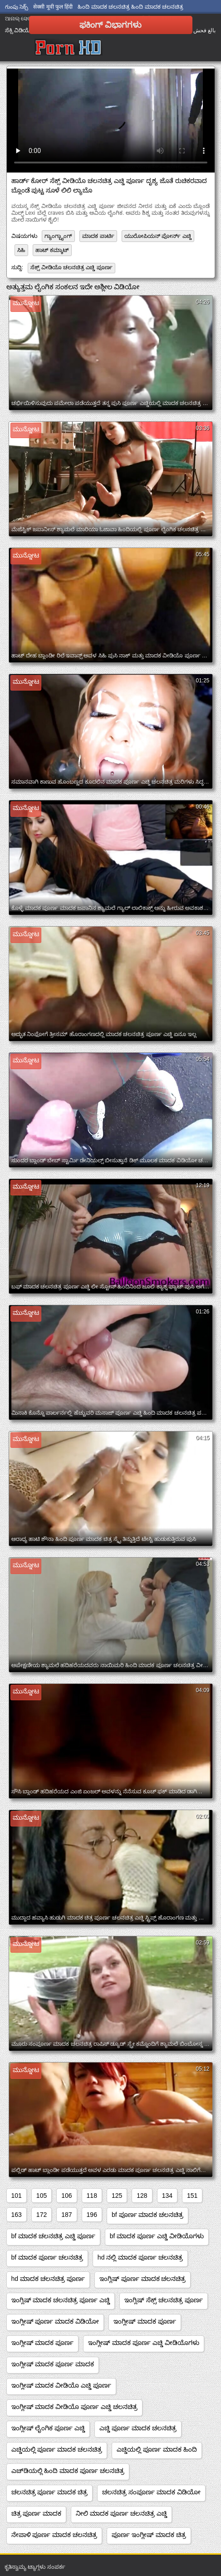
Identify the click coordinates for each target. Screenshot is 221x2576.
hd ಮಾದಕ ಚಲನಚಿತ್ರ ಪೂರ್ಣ (48, 2278)
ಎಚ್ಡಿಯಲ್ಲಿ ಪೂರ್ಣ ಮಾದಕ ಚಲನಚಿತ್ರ (57, 2449)
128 (142, 2195)
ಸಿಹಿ (21, 250)
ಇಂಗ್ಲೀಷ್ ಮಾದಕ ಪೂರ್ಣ (144, 2321)
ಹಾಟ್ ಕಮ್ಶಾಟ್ (52, 250)
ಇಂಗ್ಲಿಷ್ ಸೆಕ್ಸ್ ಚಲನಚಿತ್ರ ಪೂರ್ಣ (163, 2300)
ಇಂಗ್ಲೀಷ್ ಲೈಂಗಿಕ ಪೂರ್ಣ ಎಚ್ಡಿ (48, 2428)
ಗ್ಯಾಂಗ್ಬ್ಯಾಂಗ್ (58, 236)
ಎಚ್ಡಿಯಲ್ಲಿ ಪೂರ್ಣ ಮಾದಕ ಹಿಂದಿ (157, 2449)
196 (92, 2214)
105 (41, 2195)
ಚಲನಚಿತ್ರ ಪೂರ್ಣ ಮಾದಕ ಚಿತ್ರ (49, 2492)
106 (66, 2195)
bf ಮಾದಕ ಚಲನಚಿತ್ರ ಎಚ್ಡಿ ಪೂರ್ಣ (53, 2236)
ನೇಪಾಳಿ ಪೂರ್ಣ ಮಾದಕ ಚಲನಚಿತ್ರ (54, 2534)
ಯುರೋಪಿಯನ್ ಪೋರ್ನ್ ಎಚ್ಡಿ (158, 236)
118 (92, 2195)
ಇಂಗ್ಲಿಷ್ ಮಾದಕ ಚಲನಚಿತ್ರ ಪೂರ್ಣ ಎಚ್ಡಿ (60, 2300)
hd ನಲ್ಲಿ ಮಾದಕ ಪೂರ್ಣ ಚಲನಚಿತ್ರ (140, 2257)
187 (66, 2214)
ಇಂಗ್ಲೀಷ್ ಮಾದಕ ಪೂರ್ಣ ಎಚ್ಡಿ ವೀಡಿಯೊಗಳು (143, 2342)
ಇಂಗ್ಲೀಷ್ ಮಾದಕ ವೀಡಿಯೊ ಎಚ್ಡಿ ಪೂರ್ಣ (61, 2385)
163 (16, 2214)
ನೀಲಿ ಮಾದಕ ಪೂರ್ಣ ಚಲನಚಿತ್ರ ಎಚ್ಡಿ (121, 2513)
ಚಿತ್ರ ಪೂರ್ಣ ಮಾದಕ (36, 2513)
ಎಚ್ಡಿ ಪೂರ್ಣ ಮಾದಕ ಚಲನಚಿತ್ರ (138, 2428)
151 (192, 2195)
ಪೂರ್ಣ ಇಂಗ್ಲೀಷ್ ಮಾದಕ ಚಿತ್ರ (149, 2534)
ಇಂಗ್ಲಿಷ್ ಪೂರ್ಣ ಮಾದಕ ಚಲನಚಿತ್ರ (142, 2278)
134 (167, 2195)
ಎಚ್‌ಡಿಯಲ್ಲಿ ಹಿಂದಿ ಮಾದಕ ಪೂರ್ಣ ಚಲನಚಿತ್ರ (68, 2470)
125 (117, 2195)
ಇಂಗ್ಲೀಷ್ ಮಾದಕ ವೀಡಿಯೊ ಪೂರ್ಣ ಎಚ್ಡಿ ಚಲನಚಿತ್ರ (74, 2406)
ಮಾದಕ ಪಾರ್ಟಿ (98, 236)
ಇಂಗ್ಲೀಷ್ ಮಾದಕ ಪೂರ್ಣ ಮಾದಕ (52, 2364)
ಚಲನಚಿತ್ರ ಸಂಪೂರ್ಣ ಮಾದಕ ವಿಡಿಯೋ (151, 2492)
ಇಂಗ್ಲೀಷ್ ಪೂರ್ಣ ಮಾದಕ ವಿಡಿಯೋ (55, 2321)
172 (41, 2214)
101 (16, 2195)
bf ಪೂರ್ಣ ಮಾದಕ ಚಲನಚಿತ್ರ (147, 2214)
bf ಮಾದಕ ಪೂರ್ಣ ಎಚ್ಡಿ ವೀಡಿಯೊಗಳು (157, 2236)
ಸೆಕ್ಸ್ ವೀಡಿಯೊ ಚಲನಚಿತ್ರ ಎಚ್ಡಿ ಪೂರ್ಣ (71, 267)
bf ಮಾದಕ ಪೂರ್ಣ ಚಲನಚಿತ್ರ (47, 2257)
